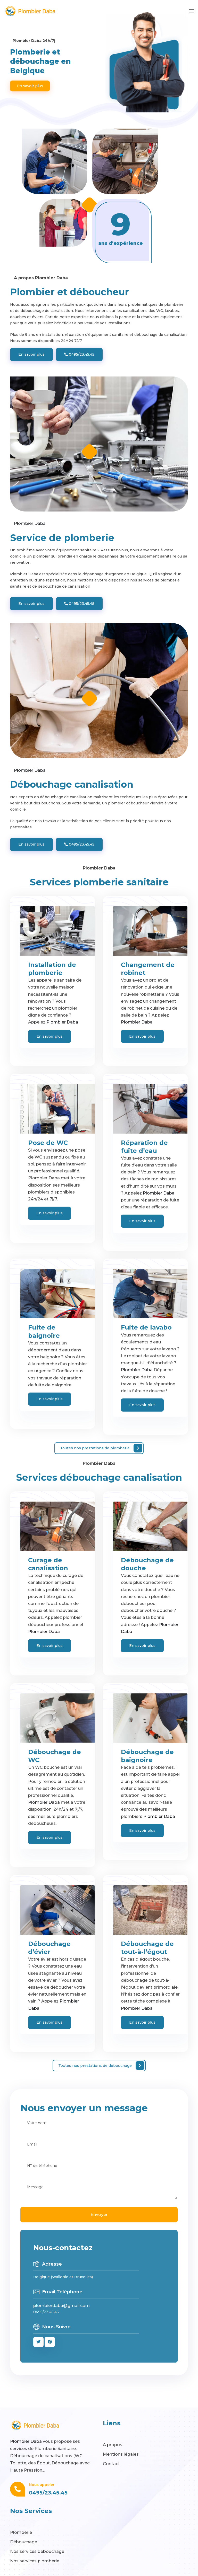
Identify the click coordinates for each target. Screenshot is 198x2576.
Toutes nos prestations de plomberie (101, 1448)
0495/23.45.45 (79, 354)
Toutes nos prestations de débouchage (101, 2065)
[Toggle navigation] (191, 11)
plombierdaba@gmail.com (61, 2305)
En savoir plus (30, 86)
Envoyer (99, 2214)
